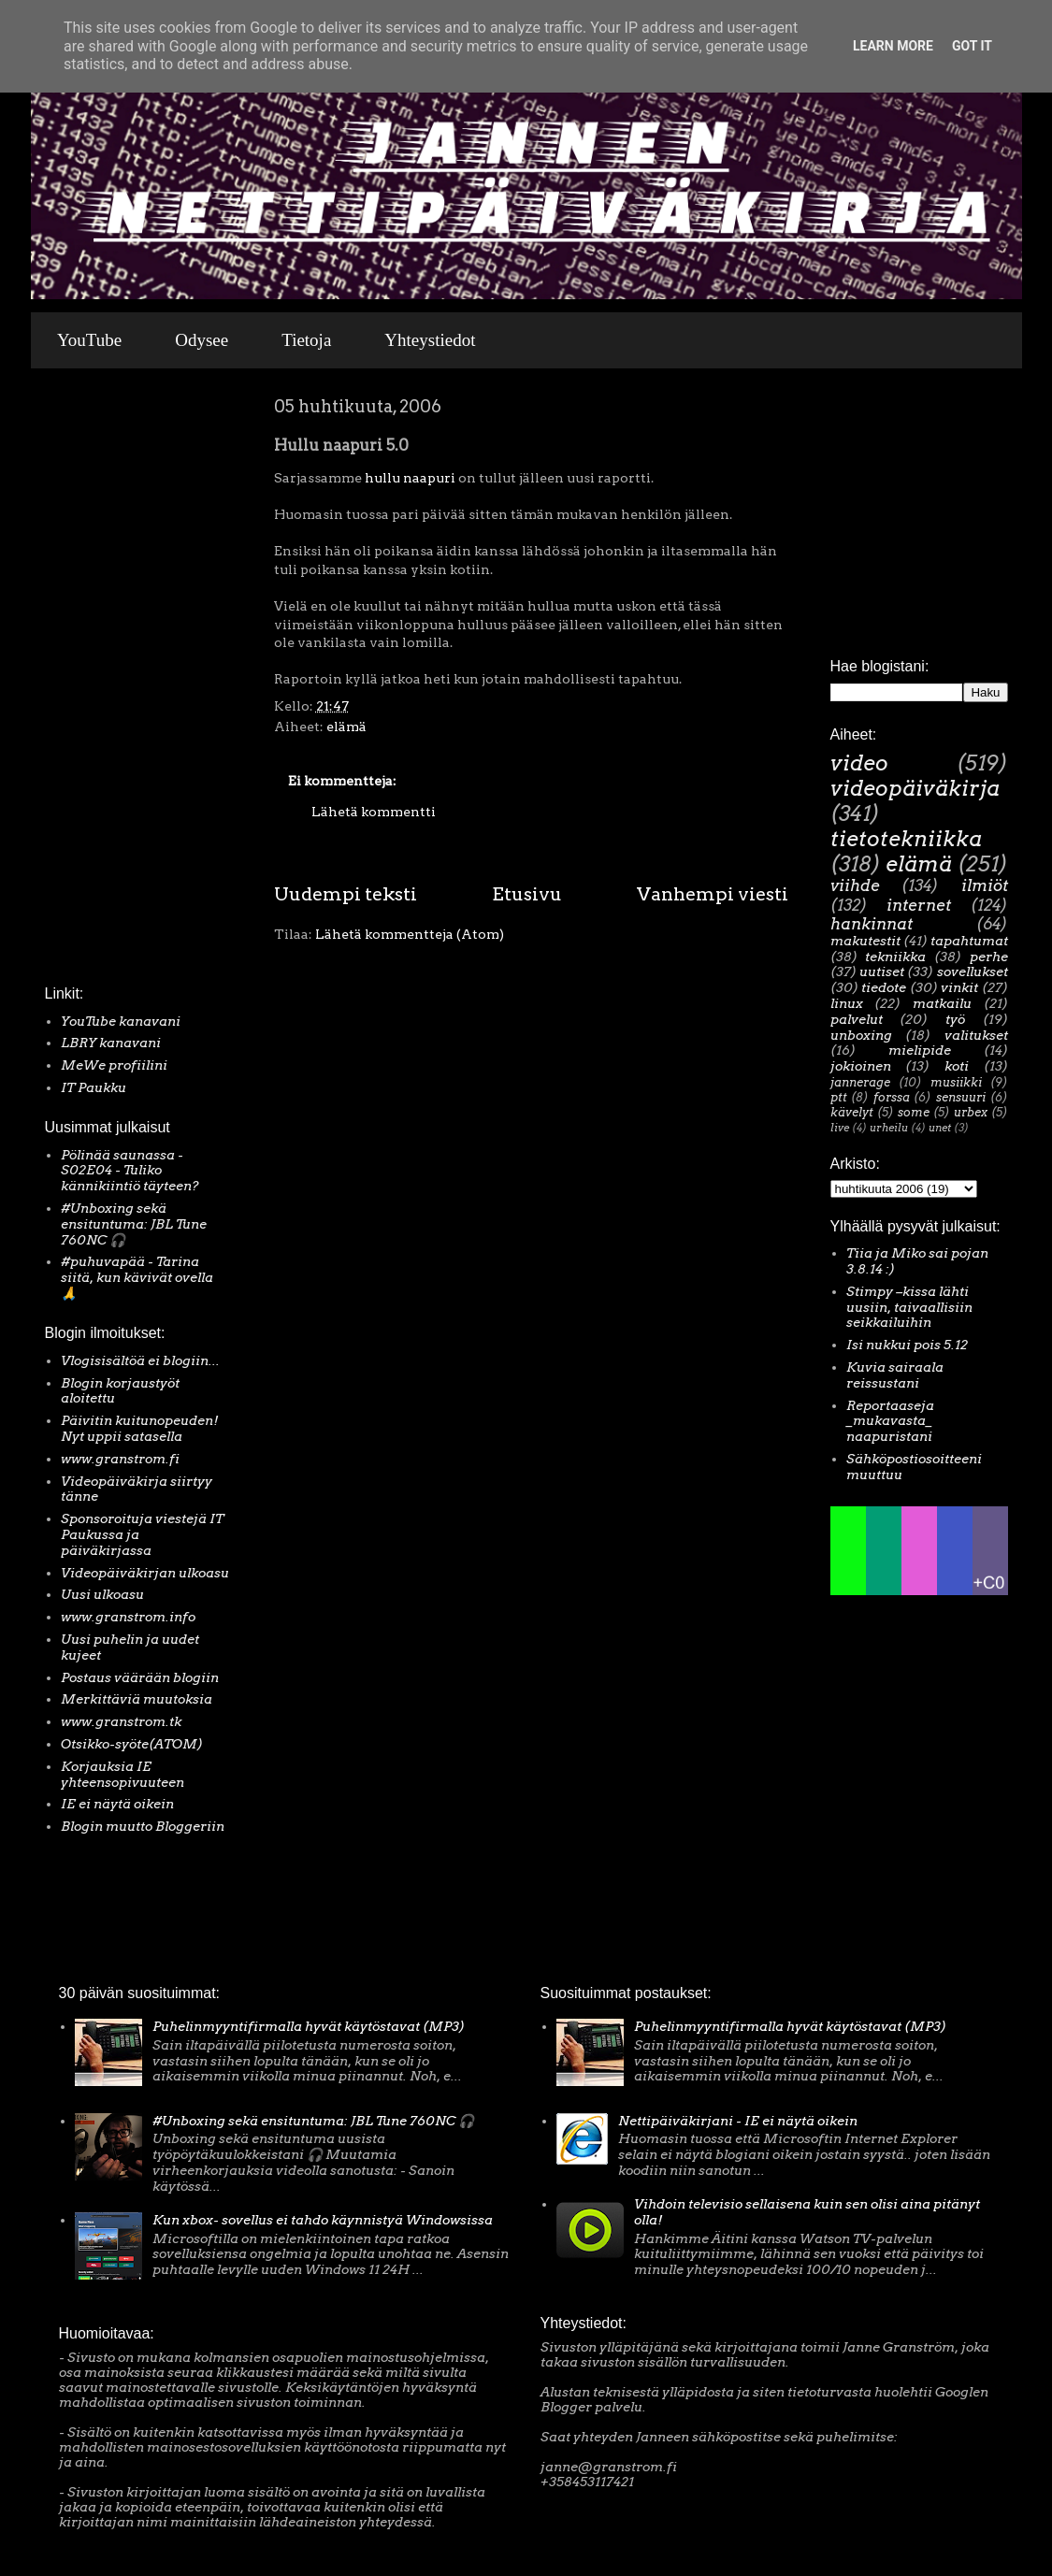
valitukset (976, 1035)
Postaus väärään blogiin (140, 1677)
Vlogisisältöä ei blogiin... (140, 1360)
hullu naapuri (410, 477)
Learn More (893, 45)
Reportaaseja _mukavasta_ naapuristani (890, 1421)
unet (940, 1127)
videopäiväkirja (915, 788)
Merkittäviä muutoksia (136, 1698)
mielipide (919, 1050)
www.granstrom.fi (120, 1458)
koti (956, 1065)
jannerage (860, 1082)
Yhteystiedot (429, 340)
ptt (838, 1097)
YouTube (89, 340)
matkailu (942, 1003)
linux (846, 1003)
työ (955, 1019)
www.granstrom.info (128, 1616)
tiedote (883, 987)
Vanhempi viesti (712, 894)
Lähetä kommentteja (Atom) (409, 934)
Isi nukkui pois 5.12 (907, 1344)
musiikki (956, 1082)
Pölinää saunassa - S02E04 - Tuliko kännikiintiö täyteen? (130, 1170)
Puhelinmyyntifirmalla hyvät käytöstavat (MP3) (308, 2026)
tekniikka (895, 956)
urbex (970, 1112)
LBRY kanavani (111, 1042)
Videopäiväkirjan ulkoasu (145, 1572)
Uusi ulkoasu (102, 1594)
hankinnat (871, 923)
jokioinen (860, 1065)
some (914, 1112)
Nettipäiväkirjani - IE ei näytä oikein (737, 2120)
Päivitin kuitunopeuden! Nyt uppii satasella (140, 1428)
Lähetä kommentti (373, 811)
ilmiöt (984, 885)
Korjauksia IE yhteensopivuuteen (122, 1774)
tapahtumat (969, 940)
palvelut (856, 1019)
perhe (989, 956)
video (859, 763)
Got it (972, 45)
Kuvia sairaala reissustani (895, 1375)
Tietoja (306, 340)
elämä (346, 726)
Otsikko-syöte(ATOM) (132, 1743)
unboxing (861, 1035)
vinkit (959, 987)
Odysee (201, 340)
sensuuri (961, 1097)
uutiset (881, 971)
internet (918, 905)
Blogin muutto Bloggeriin (142, 1826)
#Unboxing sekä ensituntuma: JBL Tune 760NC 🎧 (134, 1224)
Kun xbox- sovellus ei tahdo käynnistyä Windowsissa (322, 2219)
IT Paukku (93, 1087)
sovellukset (972, 971)
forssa (891, 1097)
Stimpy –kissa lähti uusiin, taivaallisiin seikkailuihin (909, 1307)
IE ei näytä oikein (117, 1803)
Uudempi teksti (345, 894)
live (839, 1127)
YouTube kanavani (120, 1021)
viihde (855, 885)
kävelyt (851, 1112)
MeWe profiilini (114, 1065)
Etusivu (527, 894)
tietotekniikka (906, 839)
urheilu (889, 1127)
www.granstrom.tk (121, 1721)
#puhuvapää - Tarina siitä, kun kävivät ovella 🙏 (137, 1277)
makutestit (865, 940)
